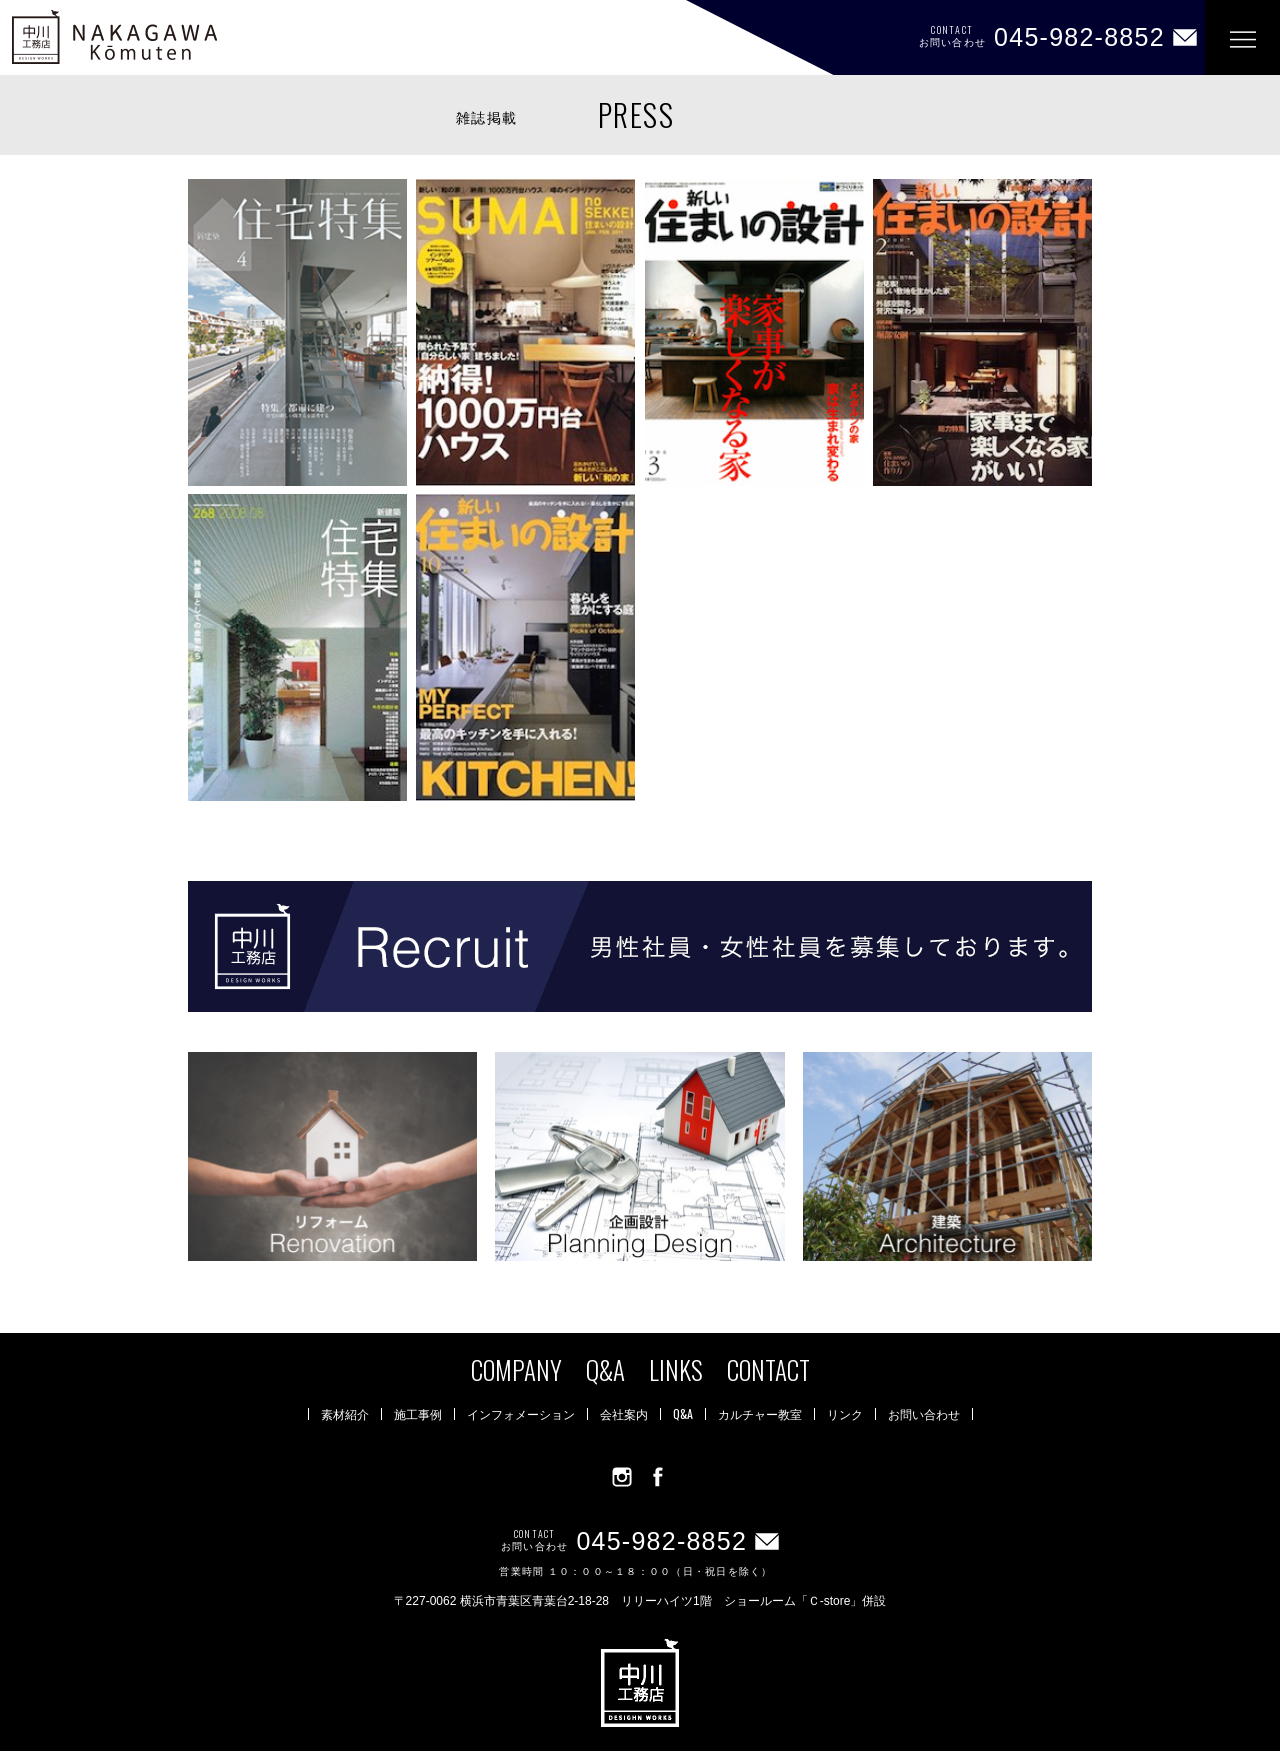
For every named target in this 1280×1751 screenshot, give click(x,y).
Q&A (605, 1369)
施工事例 (418, 1414)
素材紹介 (345, 1414)
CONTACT (768, 1369)
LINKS (676, 1369)
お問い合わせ (924, 1414)
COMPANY (516, 1369)
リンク (845, 1414)
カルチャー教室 (760, 1414)
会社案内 (624, 1414)
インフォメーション (521, 1414)
